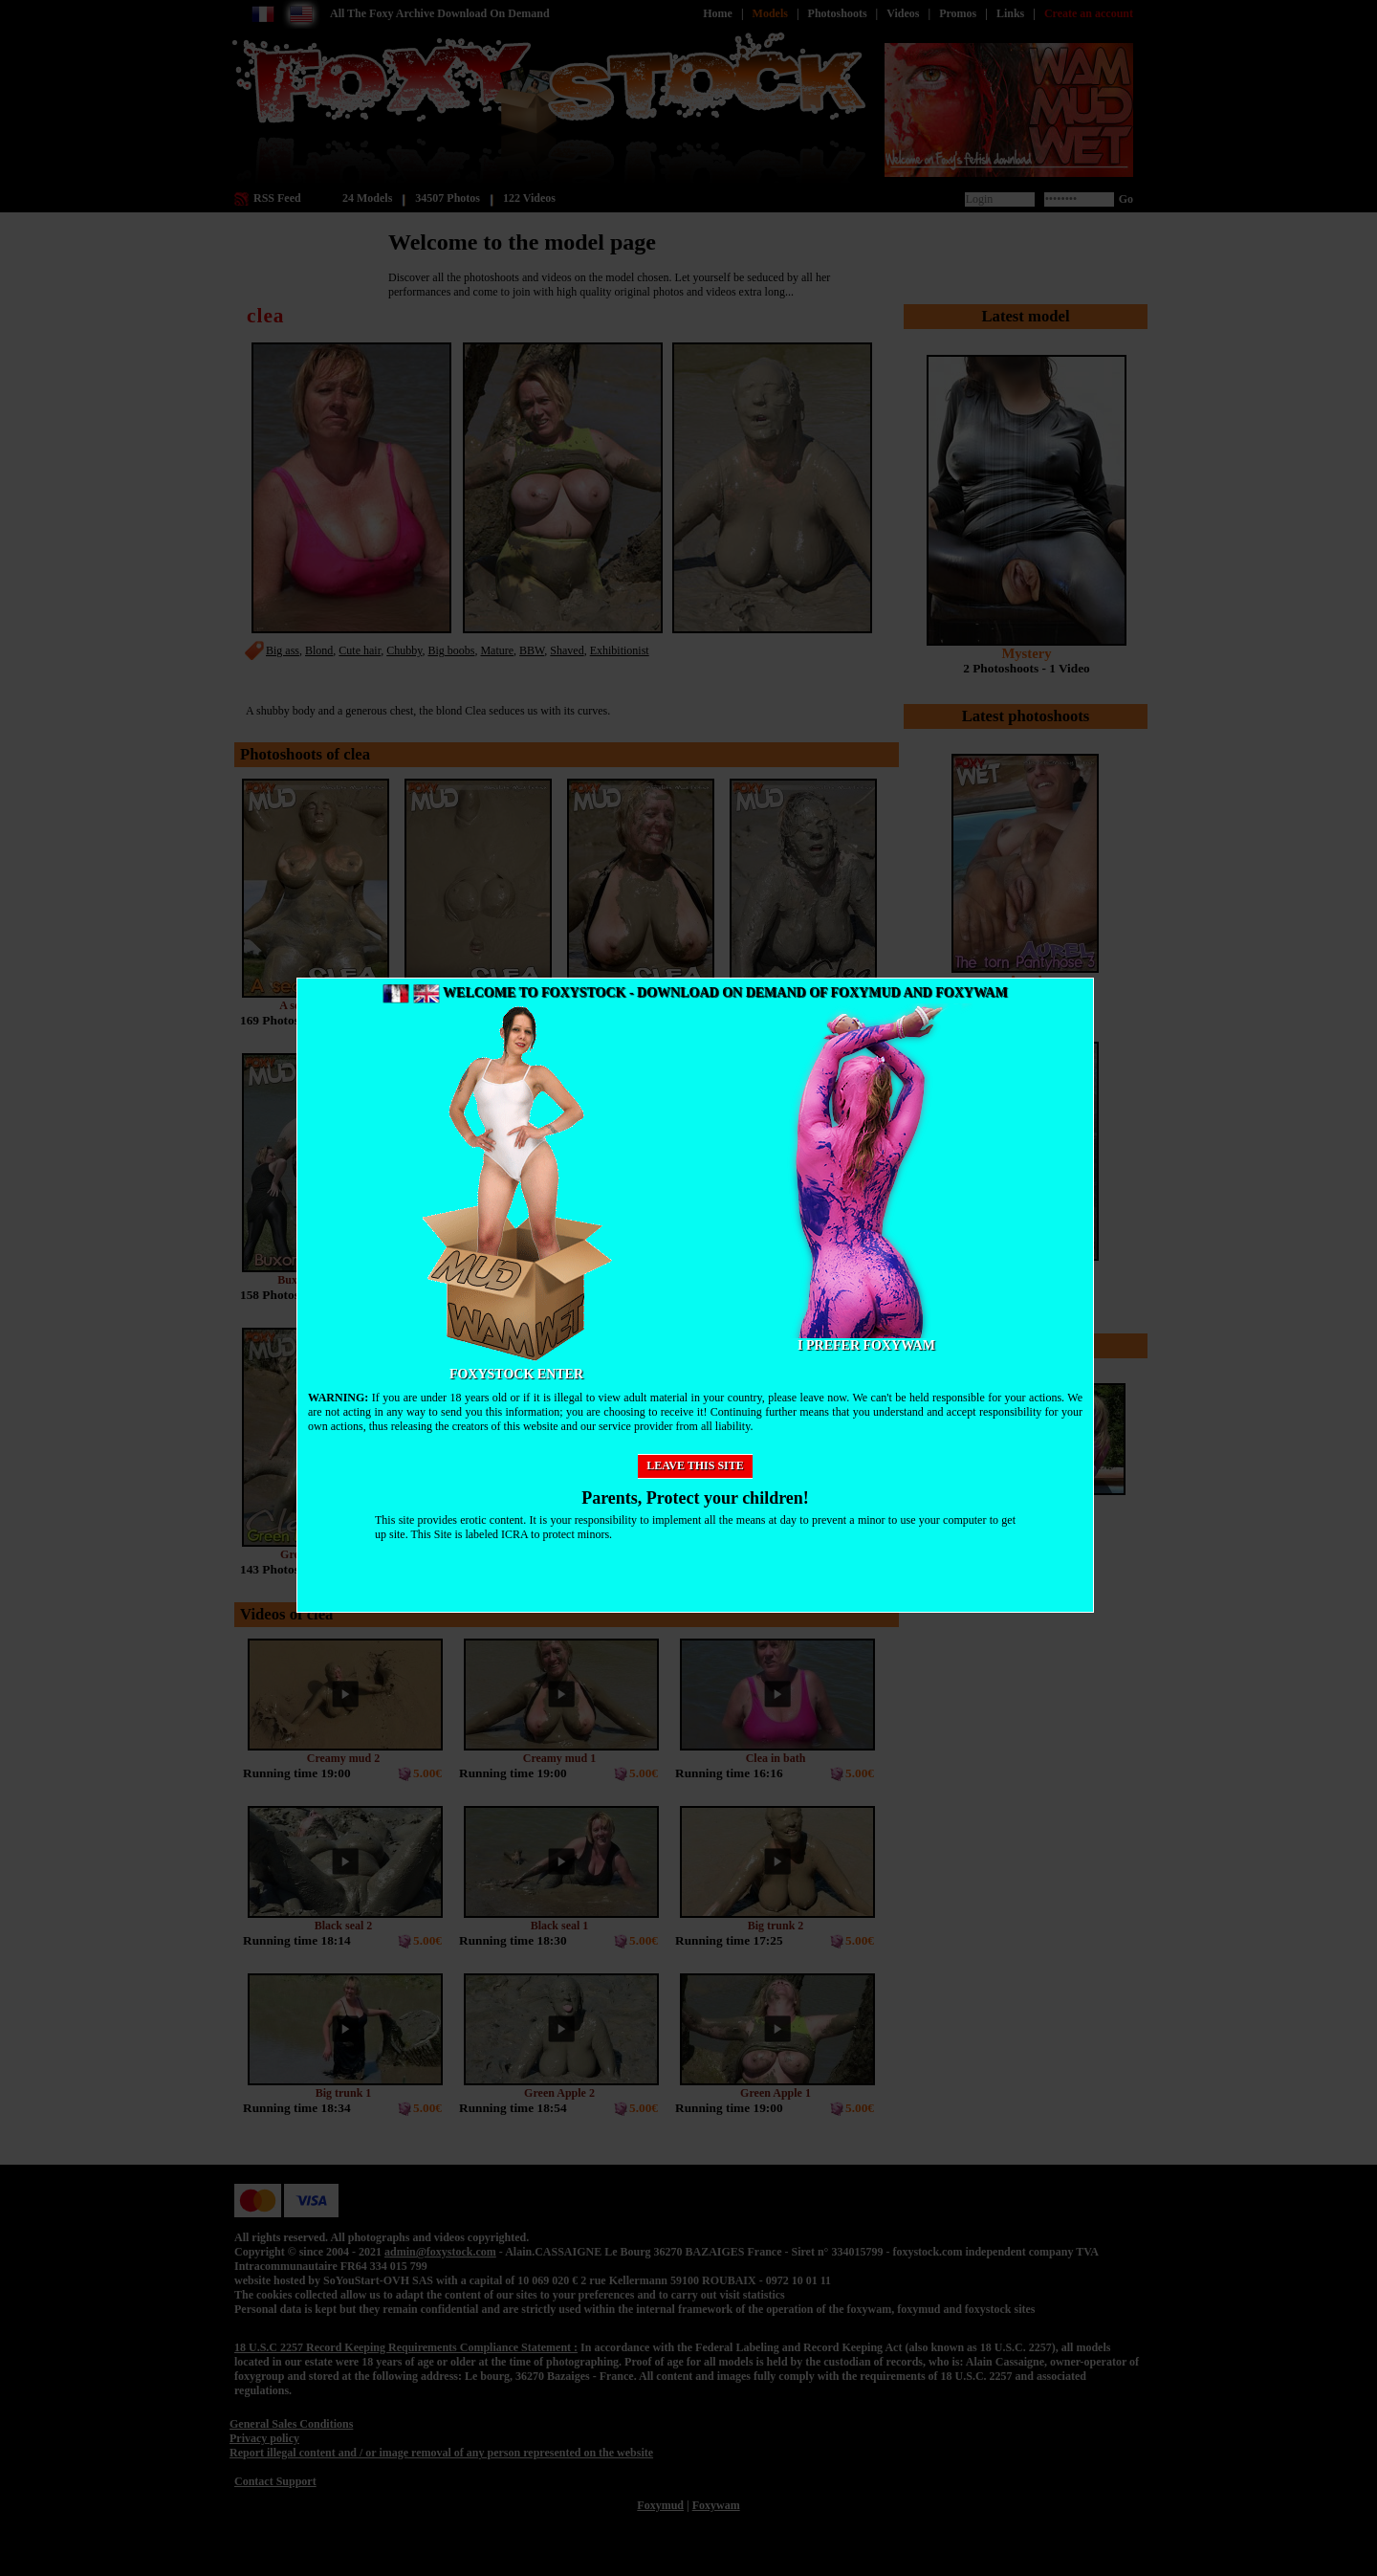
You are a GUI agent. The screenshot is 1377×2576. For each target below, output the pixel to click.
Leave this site (695, 1465)
